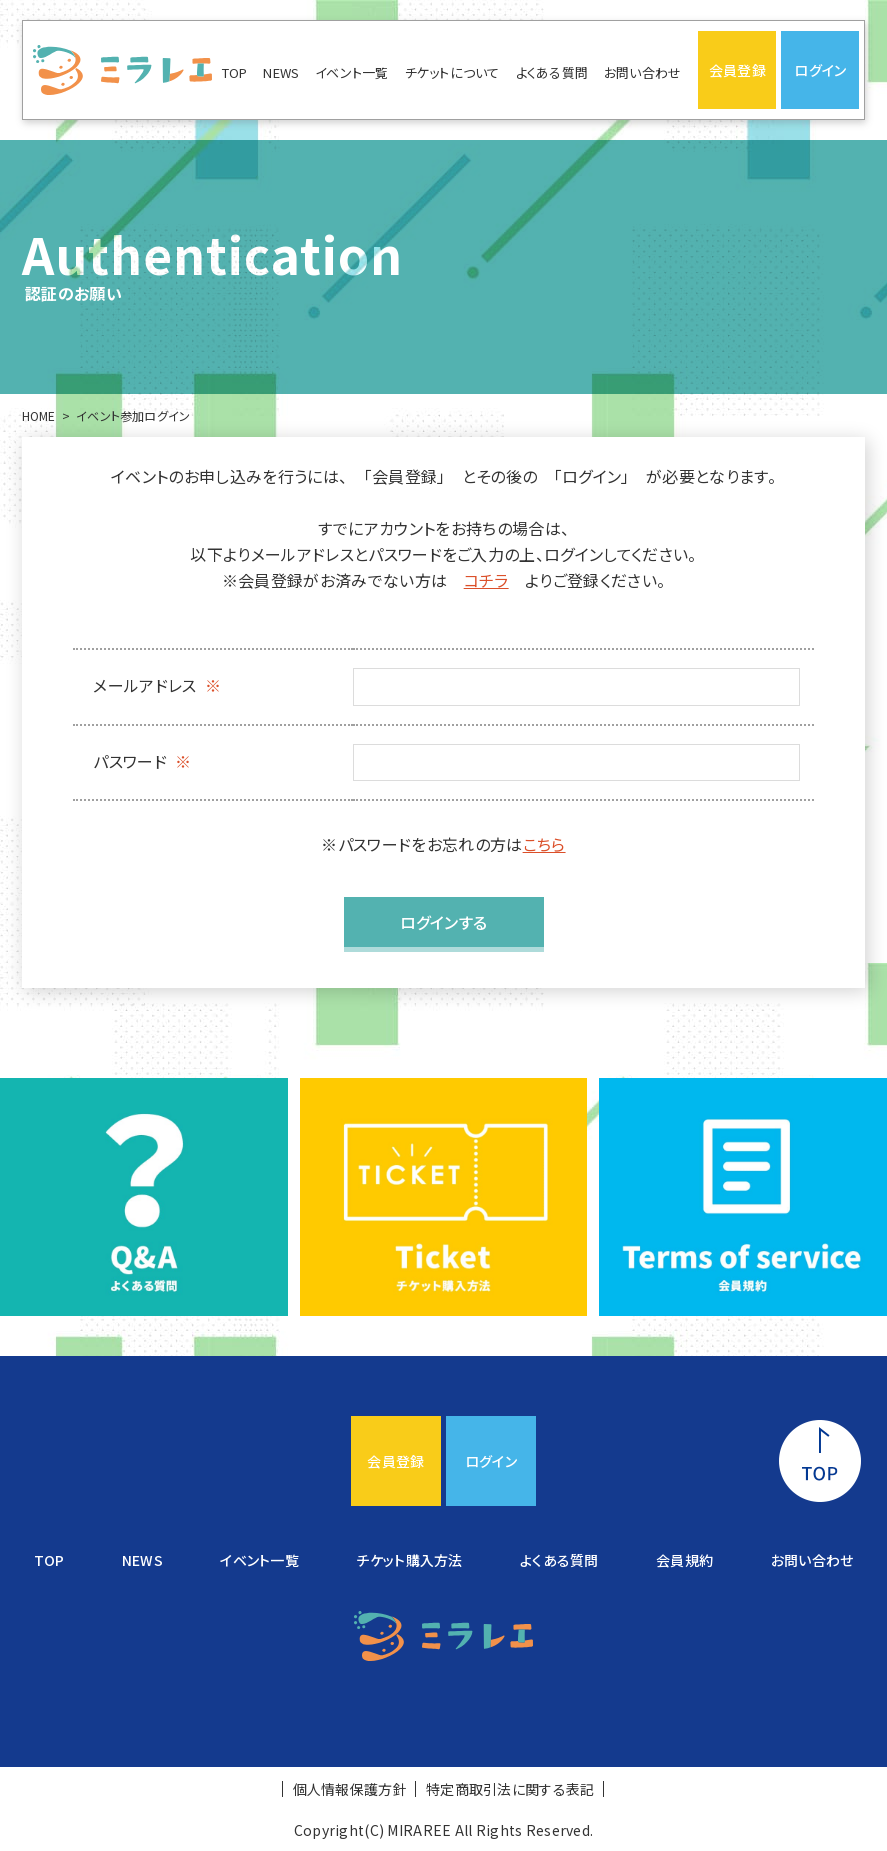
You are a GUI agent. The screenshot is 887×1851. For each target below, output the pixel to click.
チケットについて (452, 72)
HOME (39, 415)
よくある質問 (552, 72)
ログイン (820, 70)
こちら (544, 844)
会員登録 (737, 70)
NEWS (281, 72)
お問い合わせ (643, 72)
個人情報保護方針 (350, 1789)
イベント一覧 (352, 72)
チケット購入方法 (409, 1560)
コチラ (486, 580)
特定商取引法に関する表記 (510, 1789)
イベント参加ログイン (133, 415)
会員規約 (684, 1560)
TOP (235, 72)
